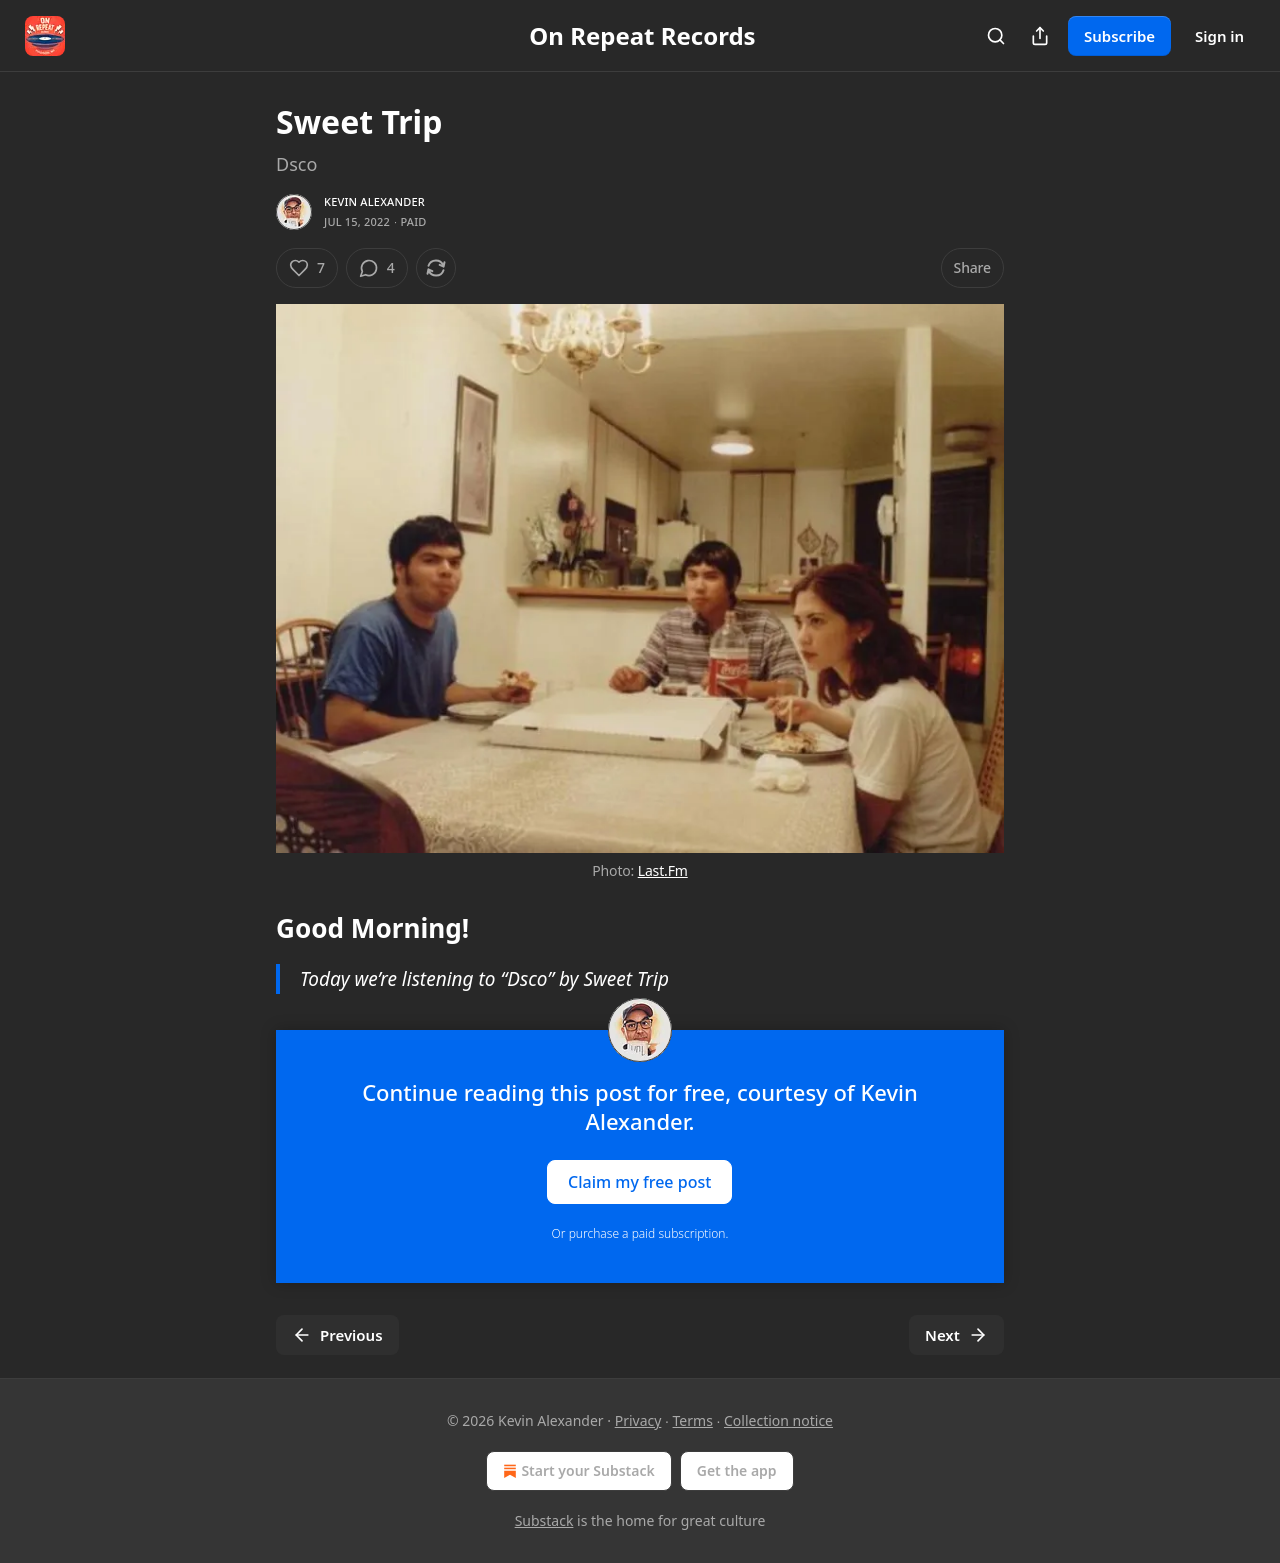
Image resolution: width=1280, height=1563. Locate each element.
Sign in (1219, 36)
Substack (544, 1520)
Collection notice (778, 1420)
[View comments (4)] (377, 268)
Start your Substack (576, 1471)
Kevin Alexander (374, 201)
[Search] (996, 36)
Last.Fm (663, 870)
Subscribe (1119, 36)
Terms (693, 1420)
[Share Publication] (1040, 36)
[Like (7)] (307, 268)
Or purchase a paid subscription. (640, 1233)
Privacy (638, 1420)
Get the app (737, 1470)
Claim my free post (639, 1181)
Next (956, 1335)
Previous (337, 1335)
